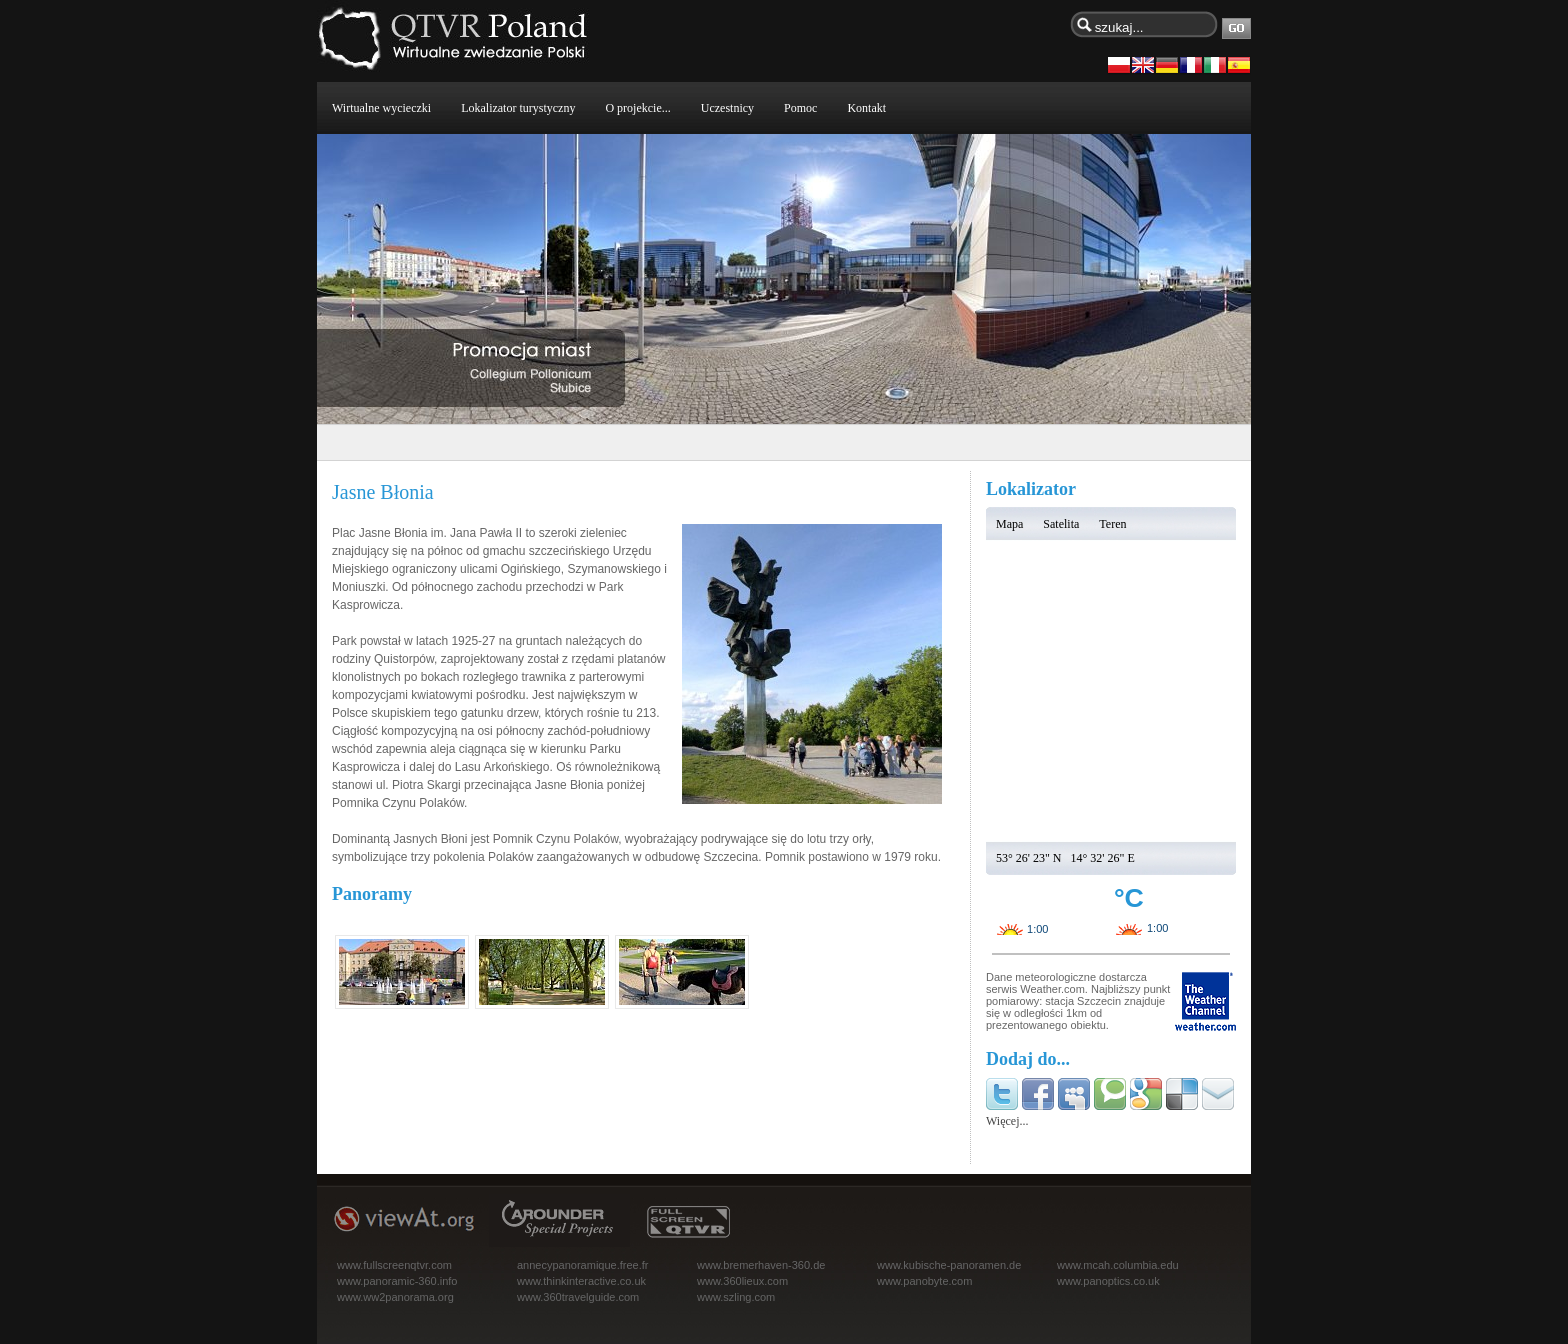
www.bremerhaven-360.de (761, 1265)
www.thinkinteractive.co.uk (581, 1281)
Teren (1112, 524)
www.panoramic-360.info (397, 1281)
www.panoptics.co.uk (1108, 1281)
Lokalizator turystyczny (518, 108)
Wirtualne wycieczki (381, 108)
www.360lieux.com (742, 1281)
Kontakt (866, 108)
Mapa (1009, 524)
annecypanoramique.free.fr (582, 1265)
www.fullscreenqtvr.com (394, 1265)
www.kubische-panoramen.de (949, 1265)
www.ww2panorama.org (395, 1297)
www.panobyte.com (924, 1281)
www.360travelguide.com (578, 1297)
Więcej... (1007, 1121)
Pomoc (800, 108)
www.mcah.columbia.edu (1118, 1265)
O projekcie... (637, 108)
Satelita (1061, 524)
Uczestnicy (727, 108)
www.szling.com (736, 1297)
